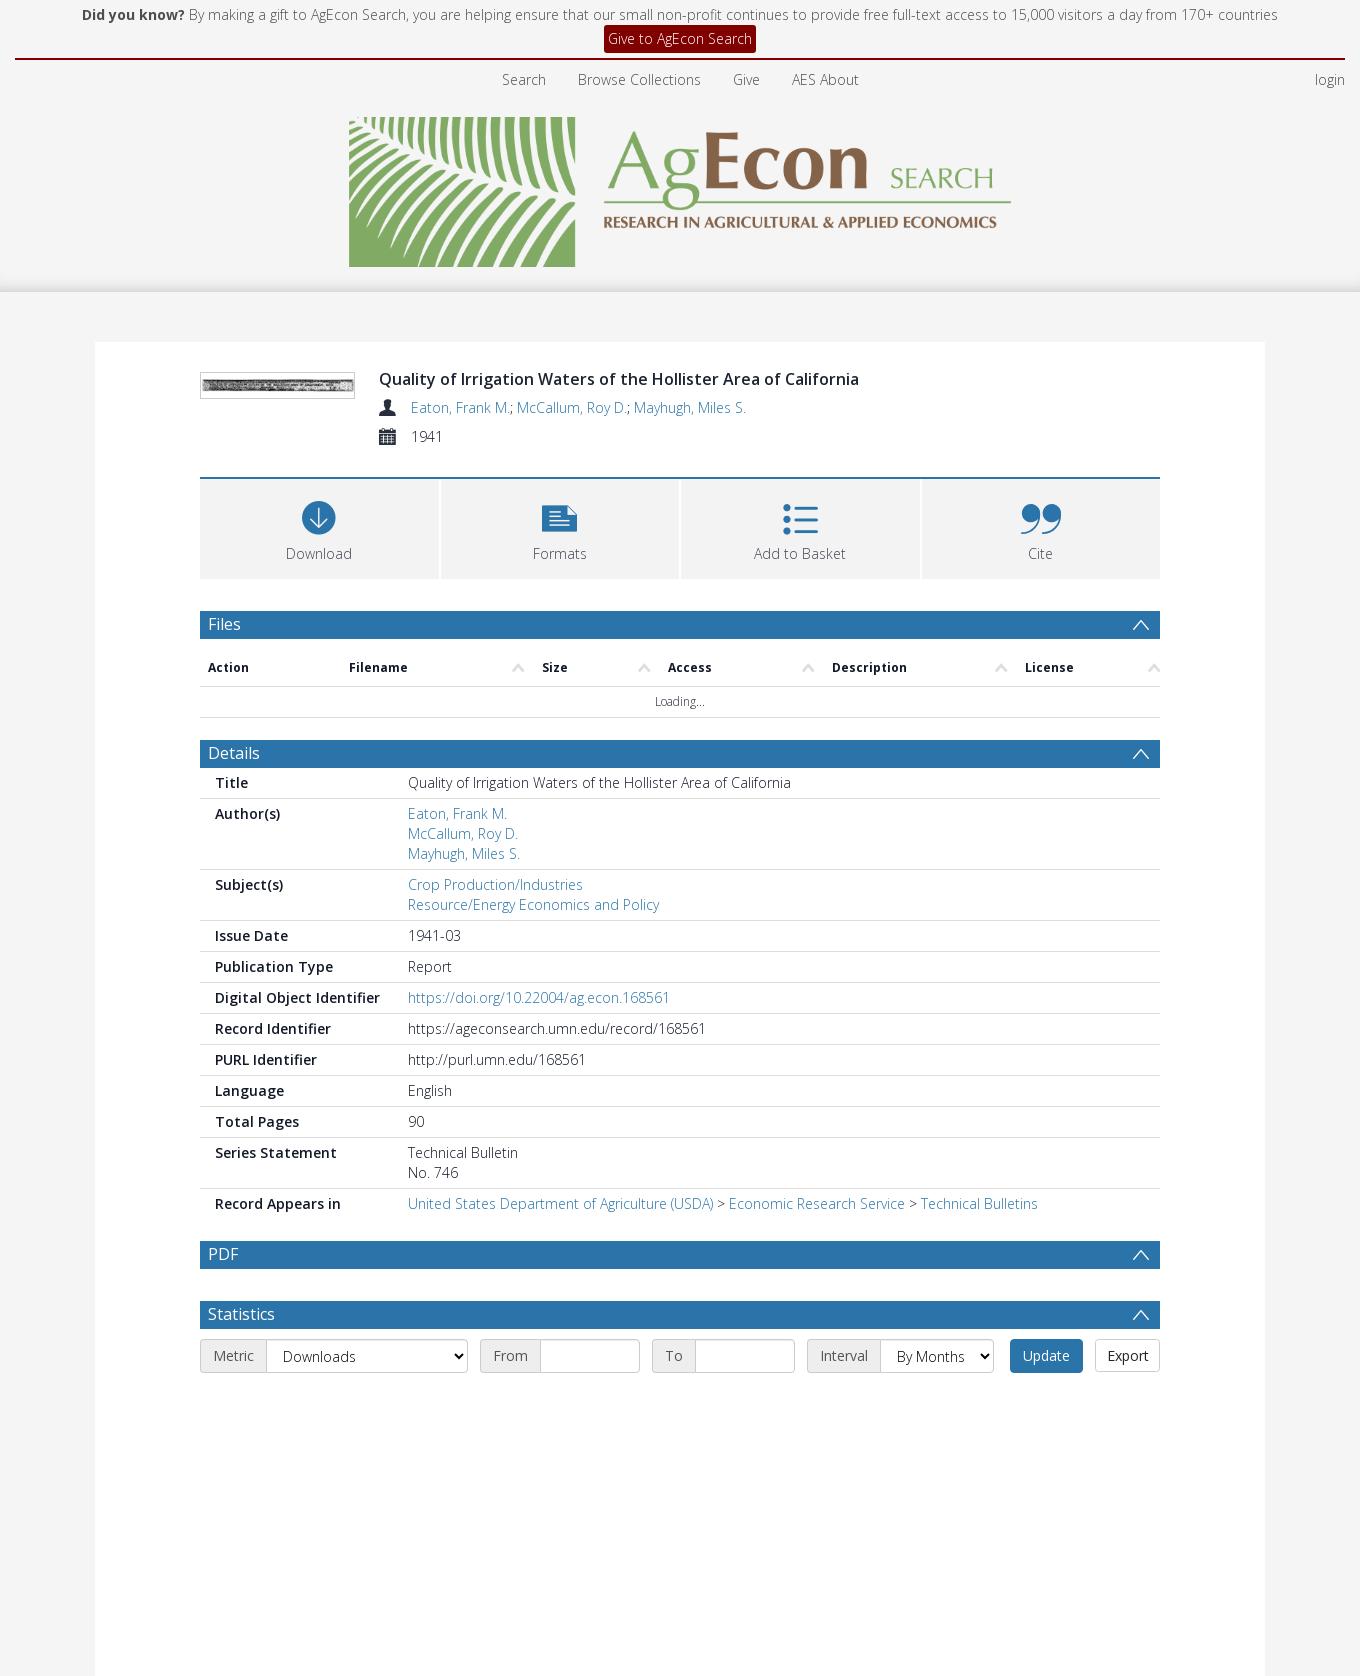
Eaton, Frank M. (460, 407)
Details (234, 873)
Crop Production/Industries (495, 1004)
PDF (223, 1374)
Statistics (241, 1482)
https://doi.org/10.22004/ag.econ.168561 (539, 1117)
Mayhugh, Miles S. (690, 407)
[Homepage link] (680, 186)
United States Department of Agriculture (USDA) (560, 1323)
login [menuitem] (1330, 79)
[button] (560, 647)
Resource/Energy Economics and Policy (533, 1024)
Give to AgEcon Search (680, 38)
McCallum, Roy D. (572, 407)
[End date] (745, 1524)
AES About (825, 79)
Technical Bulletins (979, 1323)
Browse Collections (639, 79)
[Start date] (590, 1524)
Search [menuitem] (524, 79)
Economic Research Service (817, 1323)
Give (746, 79)
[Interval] (937, 1524)
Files (224, 745)
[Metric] (367, 1524)
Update (1046, 1523)
